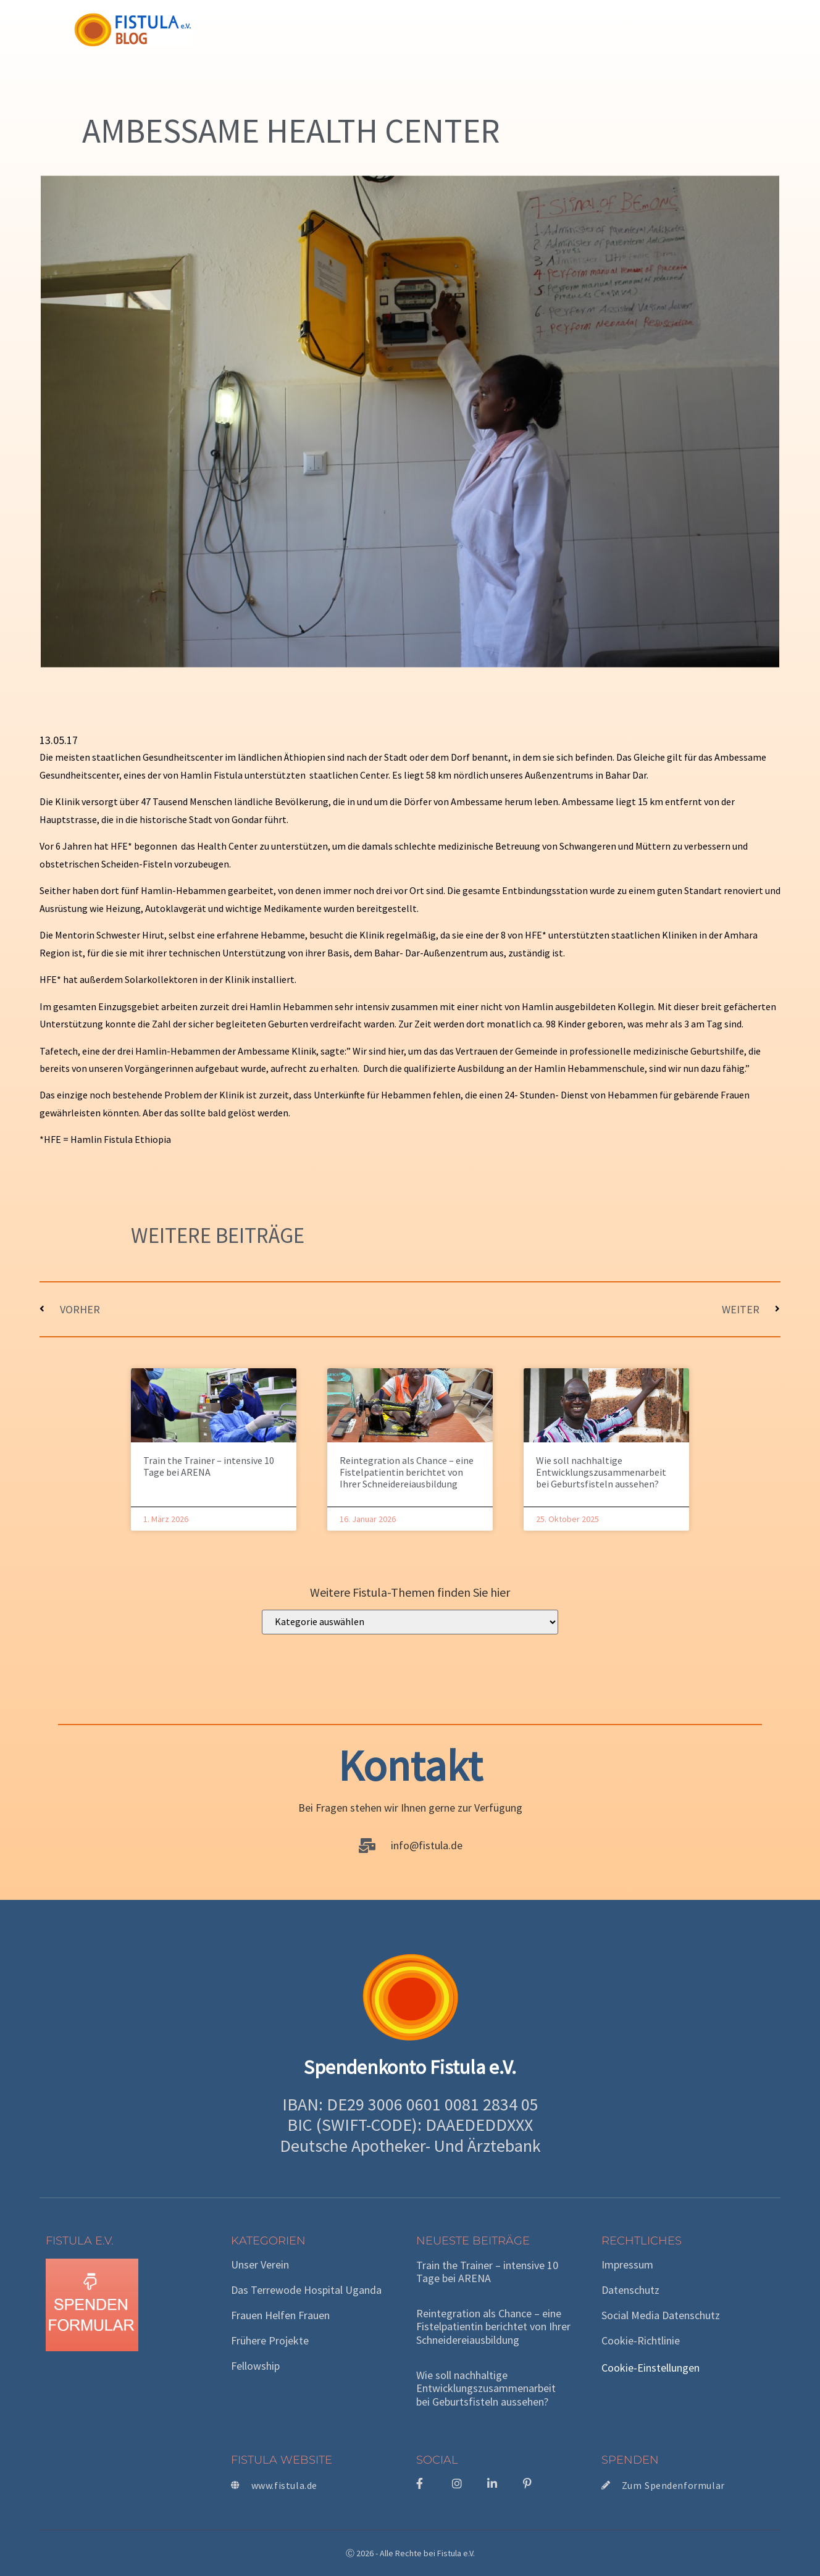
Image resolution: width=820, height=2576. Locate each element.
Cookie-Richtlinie (640, 2341)
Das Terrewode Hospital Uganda (306, 2290)
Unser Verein (260, 2265)
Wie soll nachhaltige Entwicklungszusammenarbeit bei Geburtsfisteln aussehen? (601, 1472)
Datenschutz (630, 2290)
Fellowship (255, 2366)
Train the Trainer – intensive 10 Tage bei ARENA (208, 1466)
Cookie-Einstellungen (650, 2368)
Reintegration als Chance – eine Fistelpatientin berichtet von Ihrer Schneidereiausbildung (407, 1472)
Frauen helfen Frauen (280, 2315)
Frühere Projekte (270, 2341)
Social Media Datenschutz (660, 2315)
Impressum (627, 2265)
